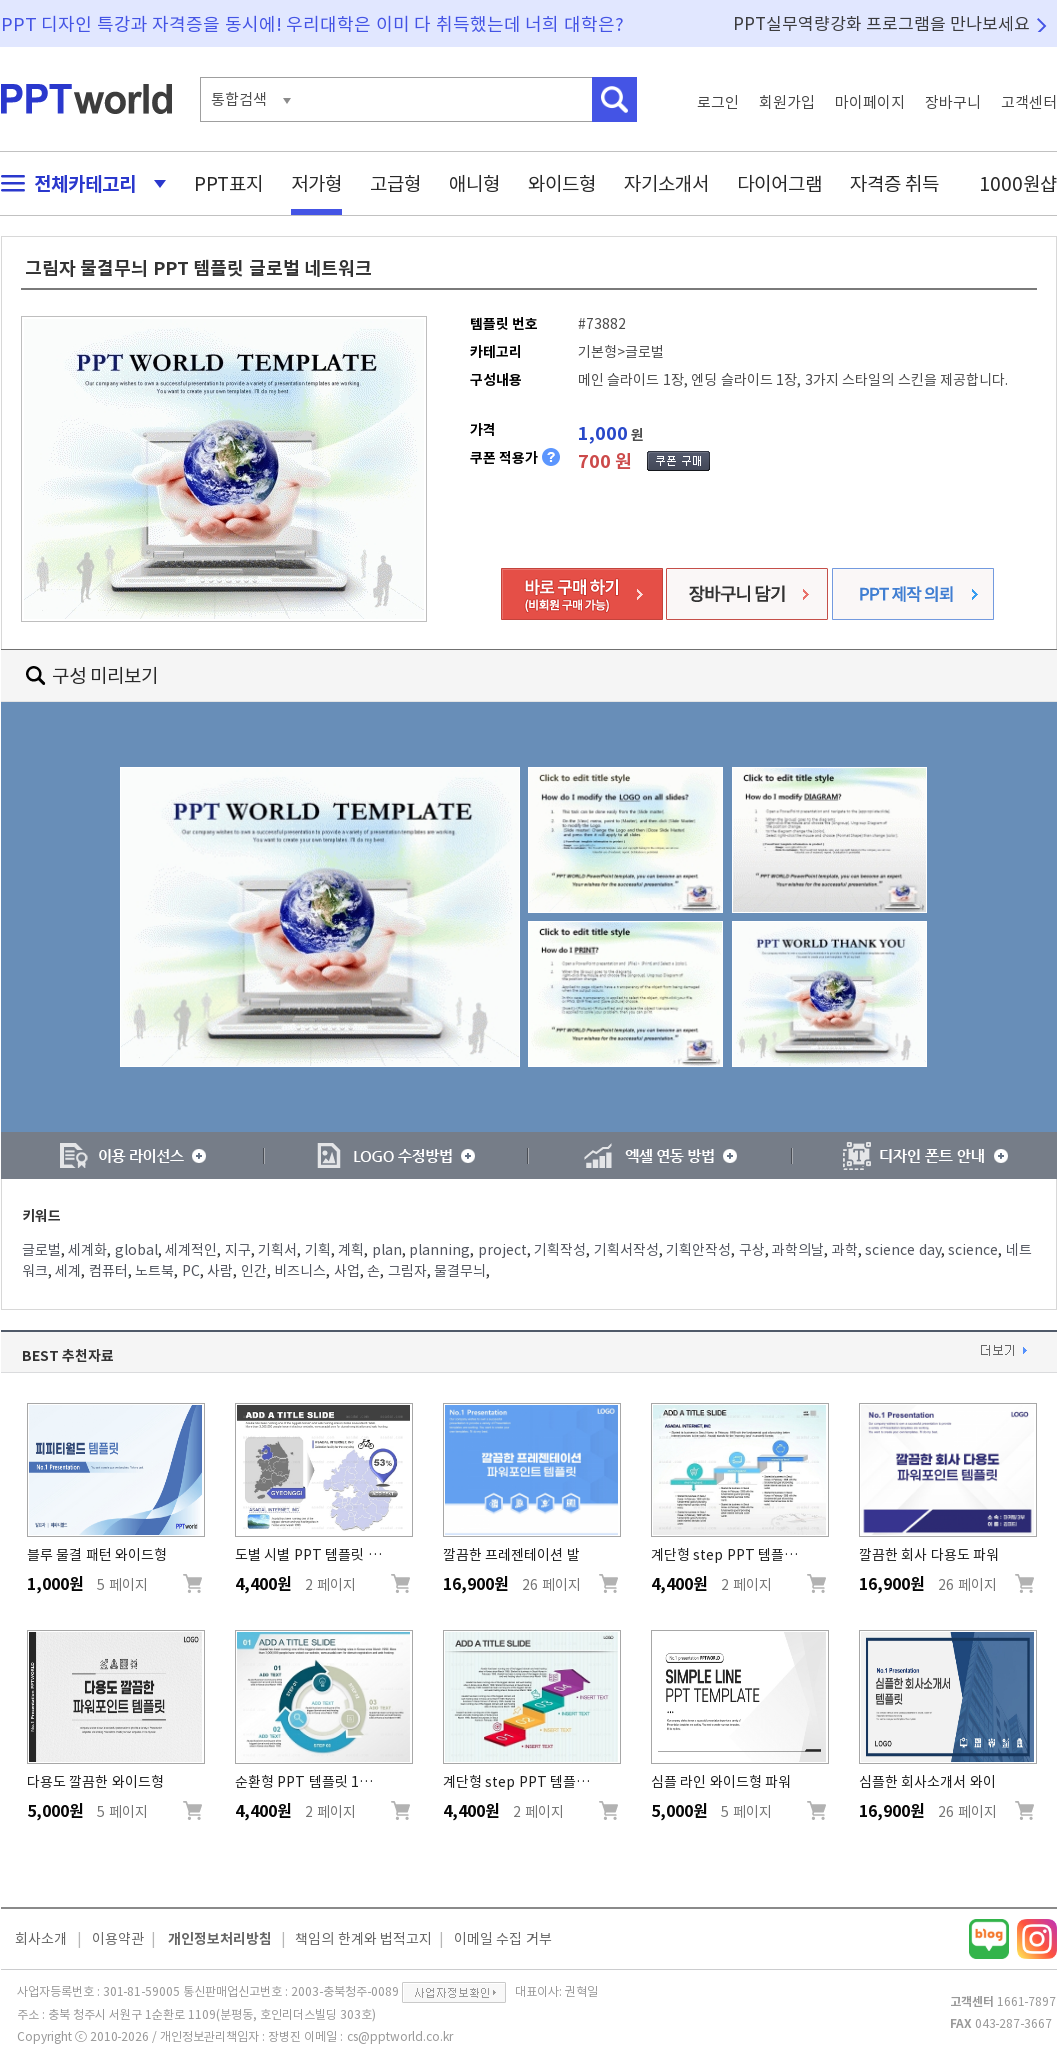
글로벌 (41, 1250)
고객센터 (1029, 102)
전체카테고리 (78, 183)
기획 (318, 1250)
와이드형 (562, 183)
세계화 (87, 1250)
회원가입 (787, 102)
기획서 (277, 1250)
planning (439, 1250)
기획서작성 (626, 1250)
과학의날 (798, 1250)
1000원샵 (1018, 183)
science (973, 1250)
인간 (254, 1271)
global (136, 1250)
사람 (220, 1271)
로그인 (718, 102)
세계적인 (191, 1250)
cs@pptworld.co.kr (400, 2036)
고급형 (395, 183)
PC (191, 1271)
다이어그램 (779, 183)
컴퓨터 (108, 1271)
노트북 (154, 1271)
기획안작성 (698, 1250)
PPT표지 (228, 183)
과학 (845, 1250)
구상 (752, 1250)
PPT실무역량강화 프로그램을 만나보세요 (882, 23)
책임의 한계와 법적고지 (363, 1939)
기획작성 (560, 1250)
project (502, 1250)
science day (903, 1250)
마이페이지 (870, 102)
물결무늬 (460, 1271)
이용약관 (118, 1939)
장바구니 (953, 102)
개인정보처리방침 (220, 1939)
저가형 (316, 183)
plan (387, 1250)
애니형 (474, 183)
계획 (351, 1250)
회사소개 (41, 1939)
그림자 (407, 1271)
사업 (347, 1271)
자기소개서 (666, 183)
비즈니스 (300, 1271)
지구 (238, 1250)
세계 (68, 1271)
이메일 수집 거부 (503, 1939)
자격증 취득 (895, 183)
